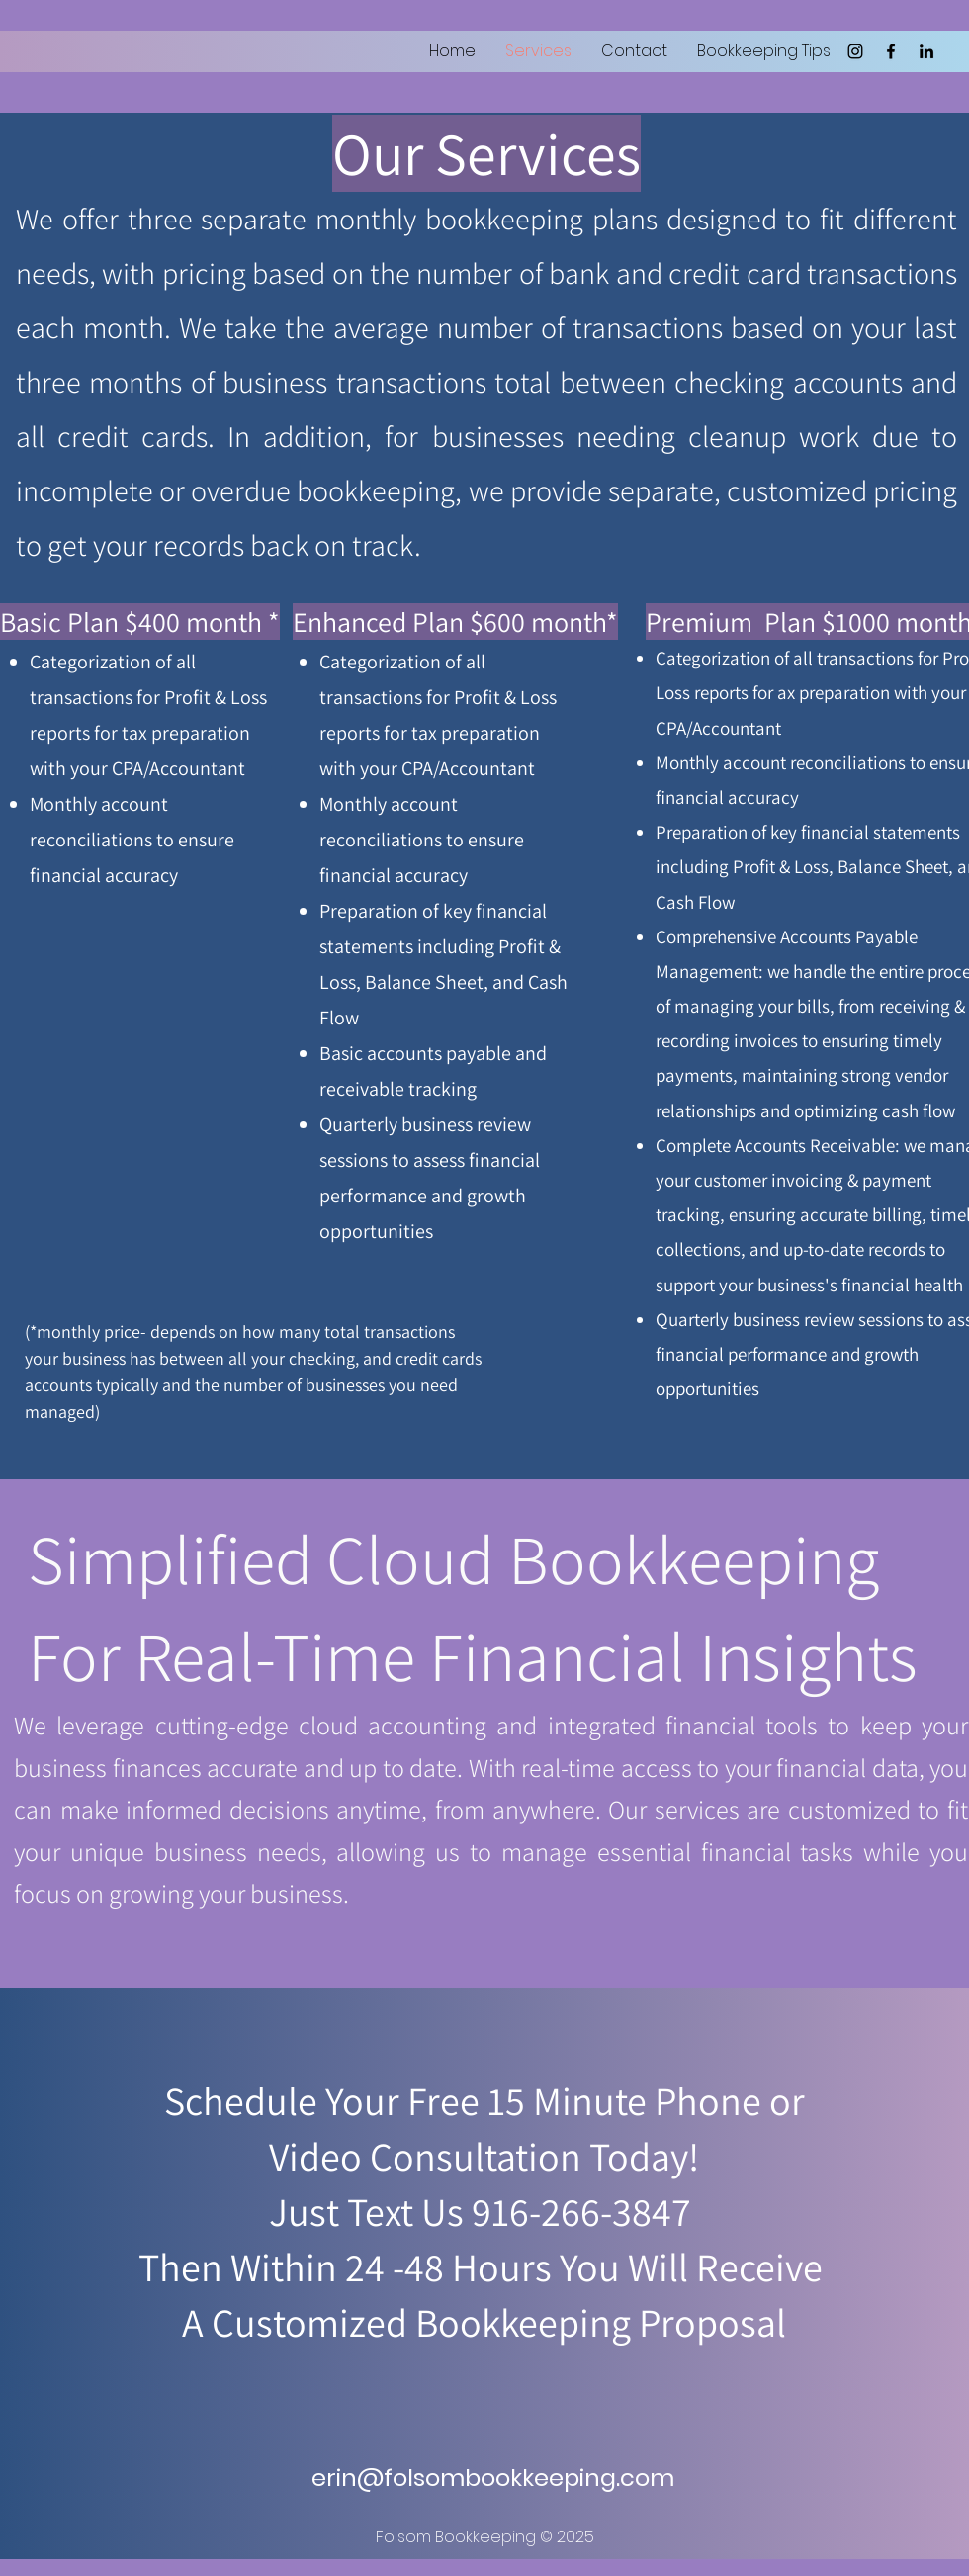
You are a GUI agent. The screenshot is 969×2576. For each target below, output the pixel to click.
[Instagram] (855, 51)
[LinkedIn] (926, 51)
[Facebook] (891, 51)
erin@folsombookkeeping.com (492, 2477)
